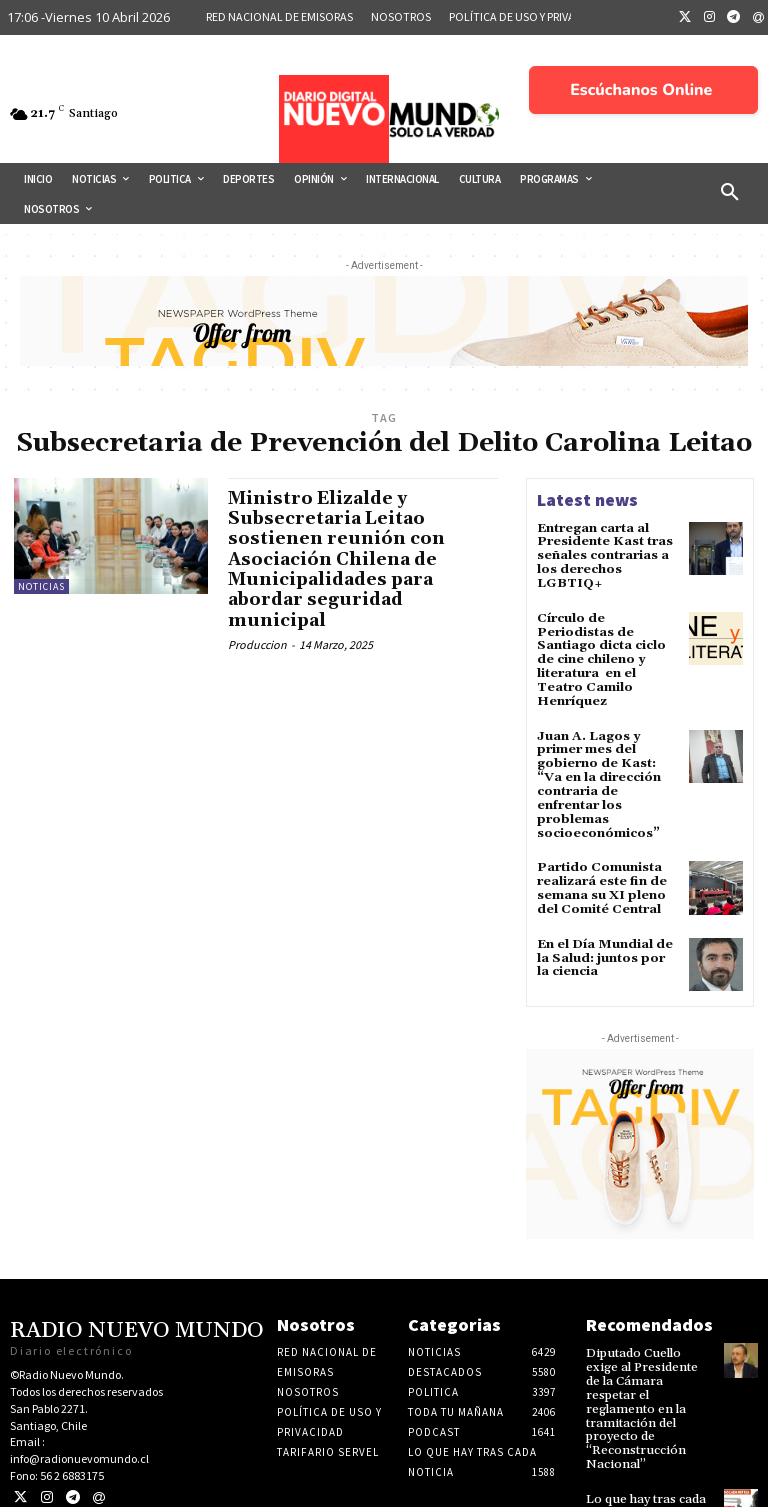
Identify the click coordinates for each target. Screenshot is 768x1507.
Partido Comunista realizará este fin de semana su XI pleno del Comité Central (600, 848)
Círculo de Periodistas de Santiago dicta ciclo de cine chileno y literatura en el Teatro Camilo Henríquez (608, 647)
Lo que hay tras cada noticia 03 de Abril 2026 (642, 1451)
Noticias (41, 586)
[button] (730, 193)
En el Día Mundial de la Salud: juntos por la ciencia (607, 915)
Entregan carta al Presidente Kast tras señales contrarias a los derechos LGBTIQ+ (602, 555)
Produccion (257, 640)
